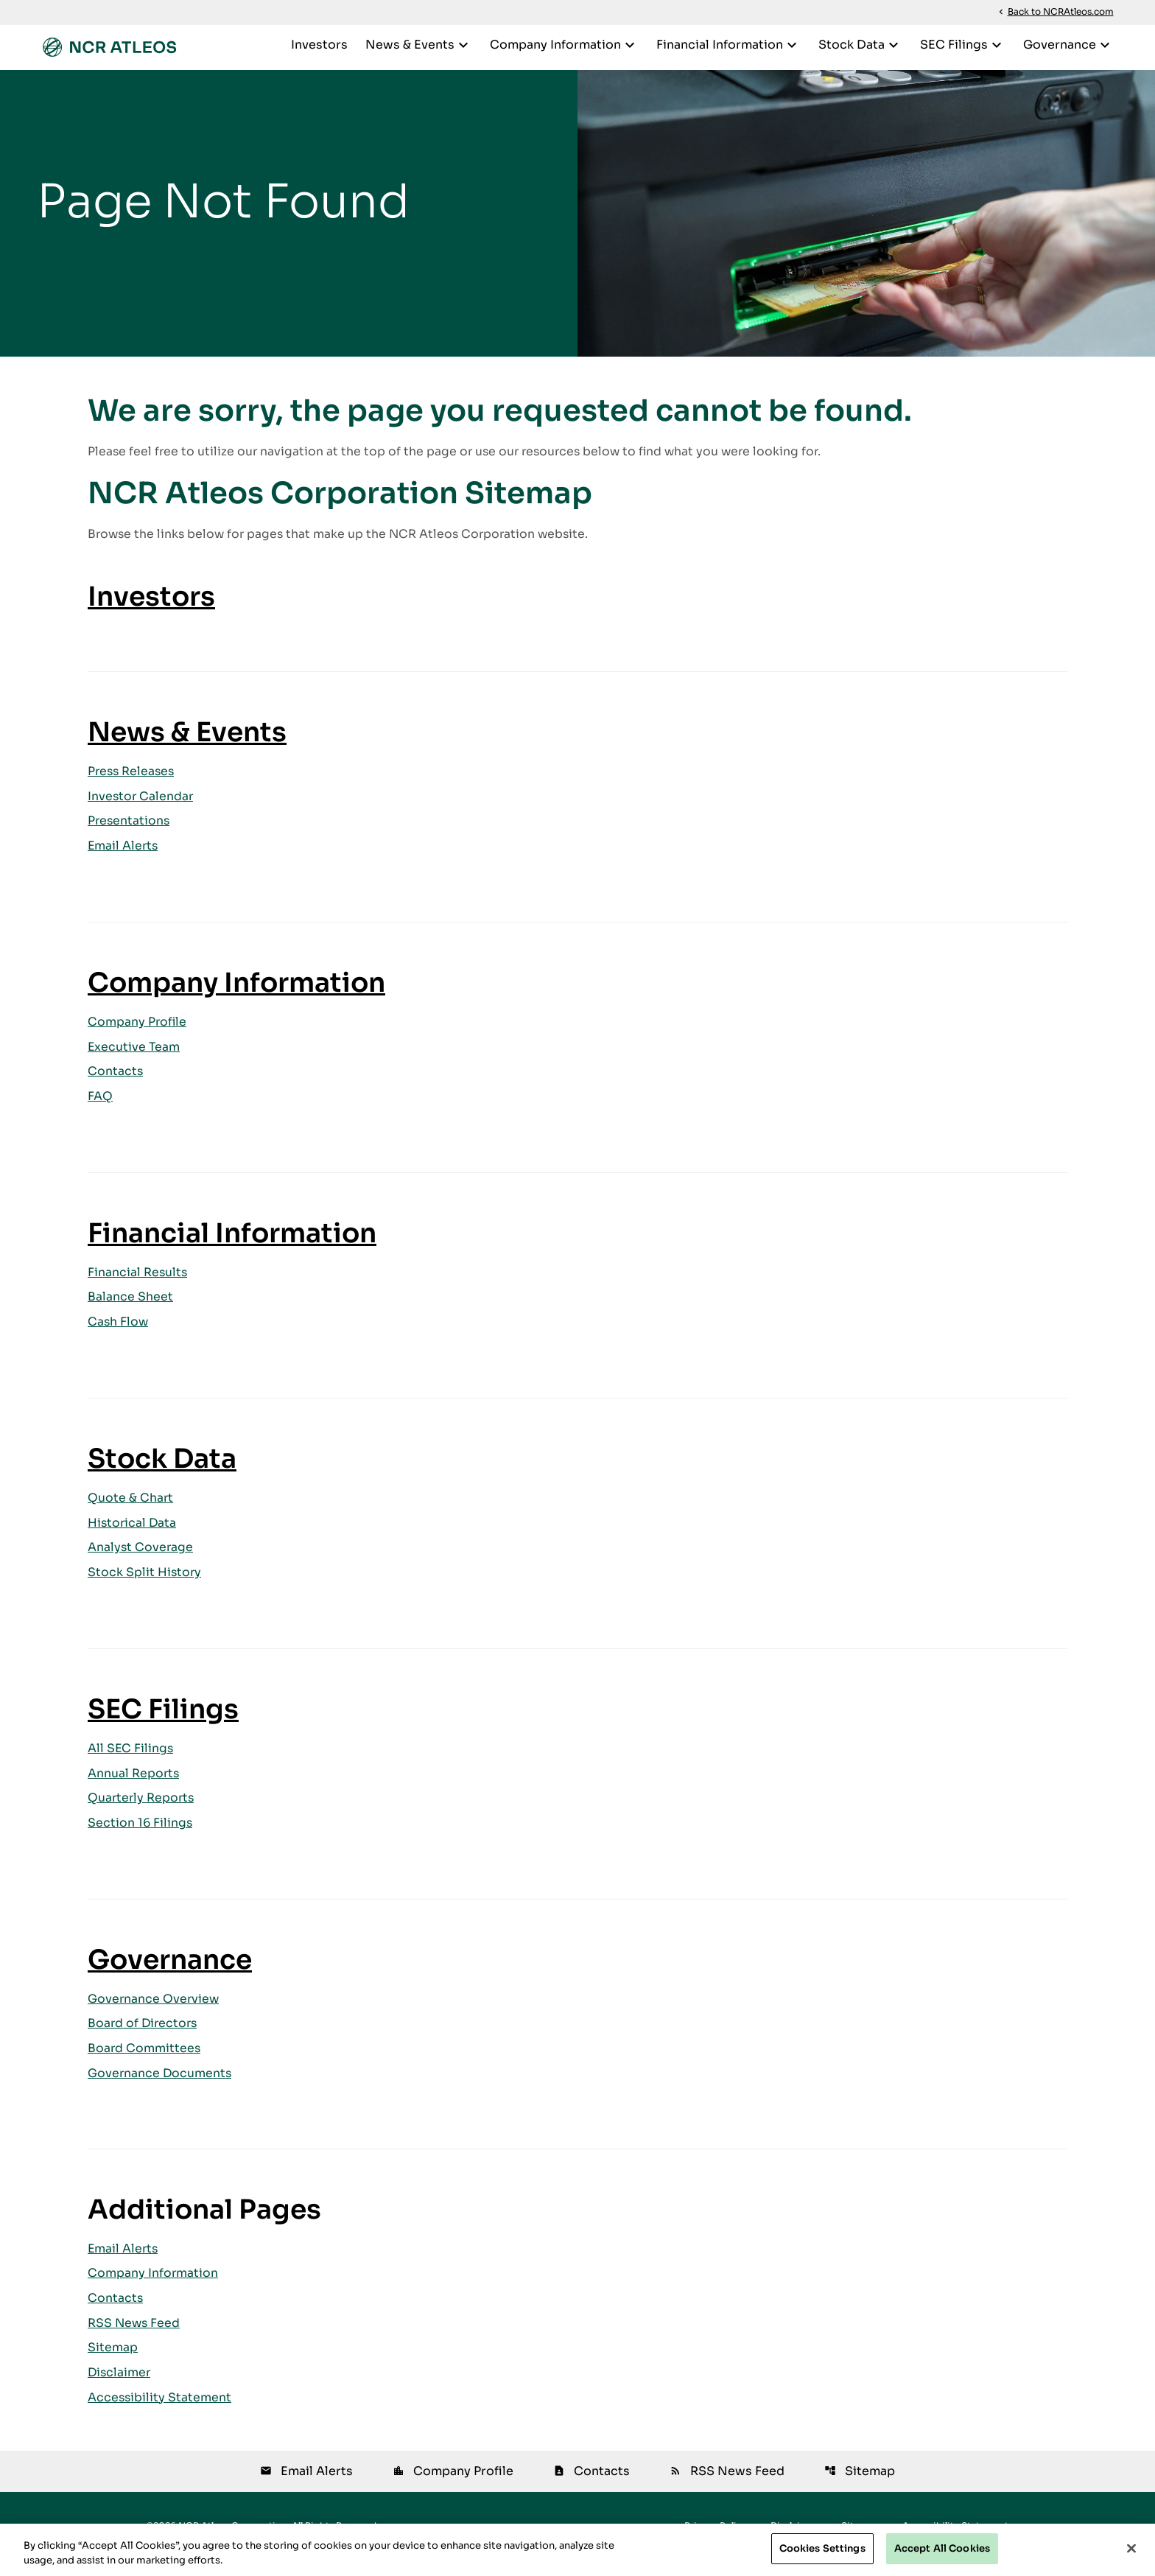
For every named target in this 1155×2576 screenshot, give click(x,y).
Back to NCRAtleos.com (1055, 12)
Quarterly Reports (142, 1811)
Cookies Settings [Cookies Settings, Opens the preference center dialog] (822, 2548)
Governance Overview (154, 2012)
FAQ (100, 1107)
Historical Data (133, 1534)
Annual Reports (134, 1785)
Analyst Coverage (141, 1559)
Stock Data (860, 45)
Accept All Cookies (942, 2548)
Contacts (116, 1082)
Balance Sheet (130, 1308)
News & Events (418, 45)
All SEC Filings (131, 1760)
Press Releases (133, 780)
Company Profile (138, 1032)
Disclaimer (120, 2388)
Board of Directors (144, 2037)
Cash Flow (119, 1333)
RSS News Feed (135, 2338)
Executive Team (134, 1057)
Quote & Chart (131, 1509)
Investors (319, 44)
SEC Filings (962, 45)
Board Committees (145, 2062)
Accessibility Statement (160, 2413)
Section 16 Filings (141, 1836)
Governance (1068, 45)
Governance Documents (161, 2087)
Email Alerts (124, 855)
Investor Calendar (141, 805)
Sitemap (113, 2363)
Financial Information (728, 45)
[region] (577, 2550)
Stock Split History (145, 1584)
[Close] (1131, 2548)
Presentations (130, 830)
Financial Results (138, 1283)
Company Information (564, 45)
